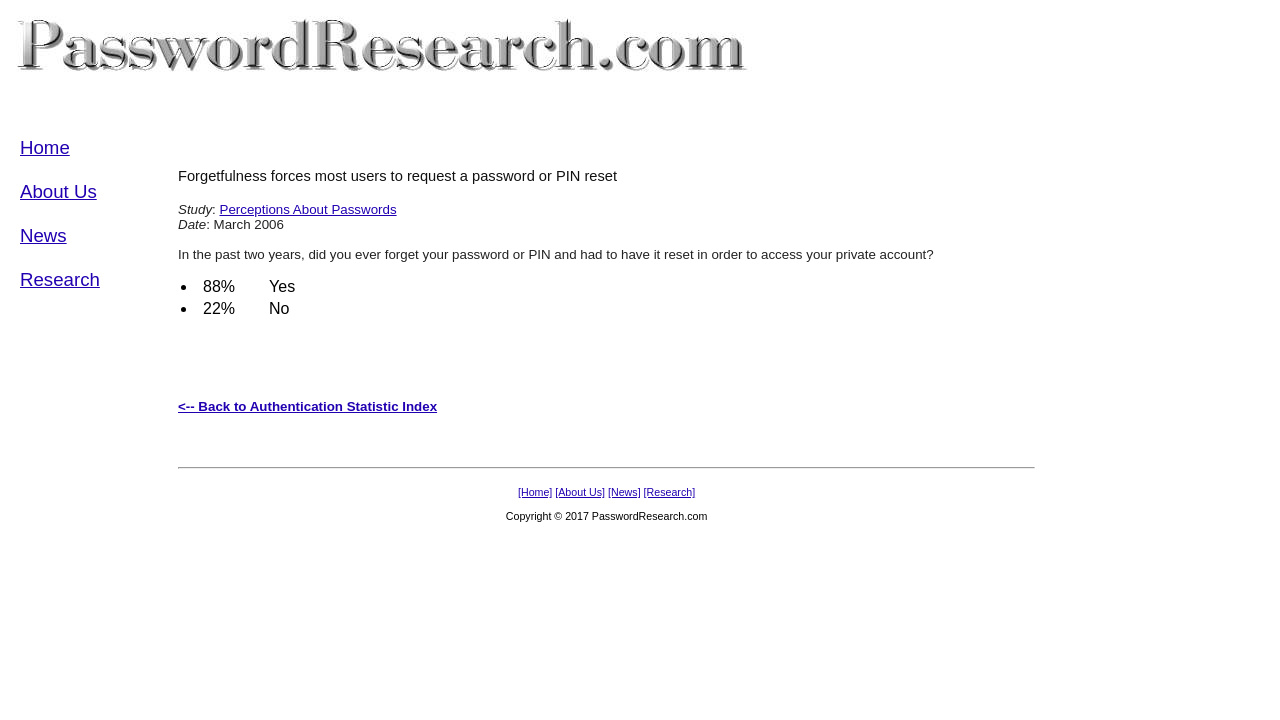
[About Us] (580, 492)
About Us (58, 191)
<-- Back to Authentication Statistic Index (307, 406)
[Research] (670, 492)
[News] (624, 492)
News (43, 235)
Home (45, 147)
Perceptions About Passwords (308, 209)
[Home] (535, 492)
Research (60, 279)
